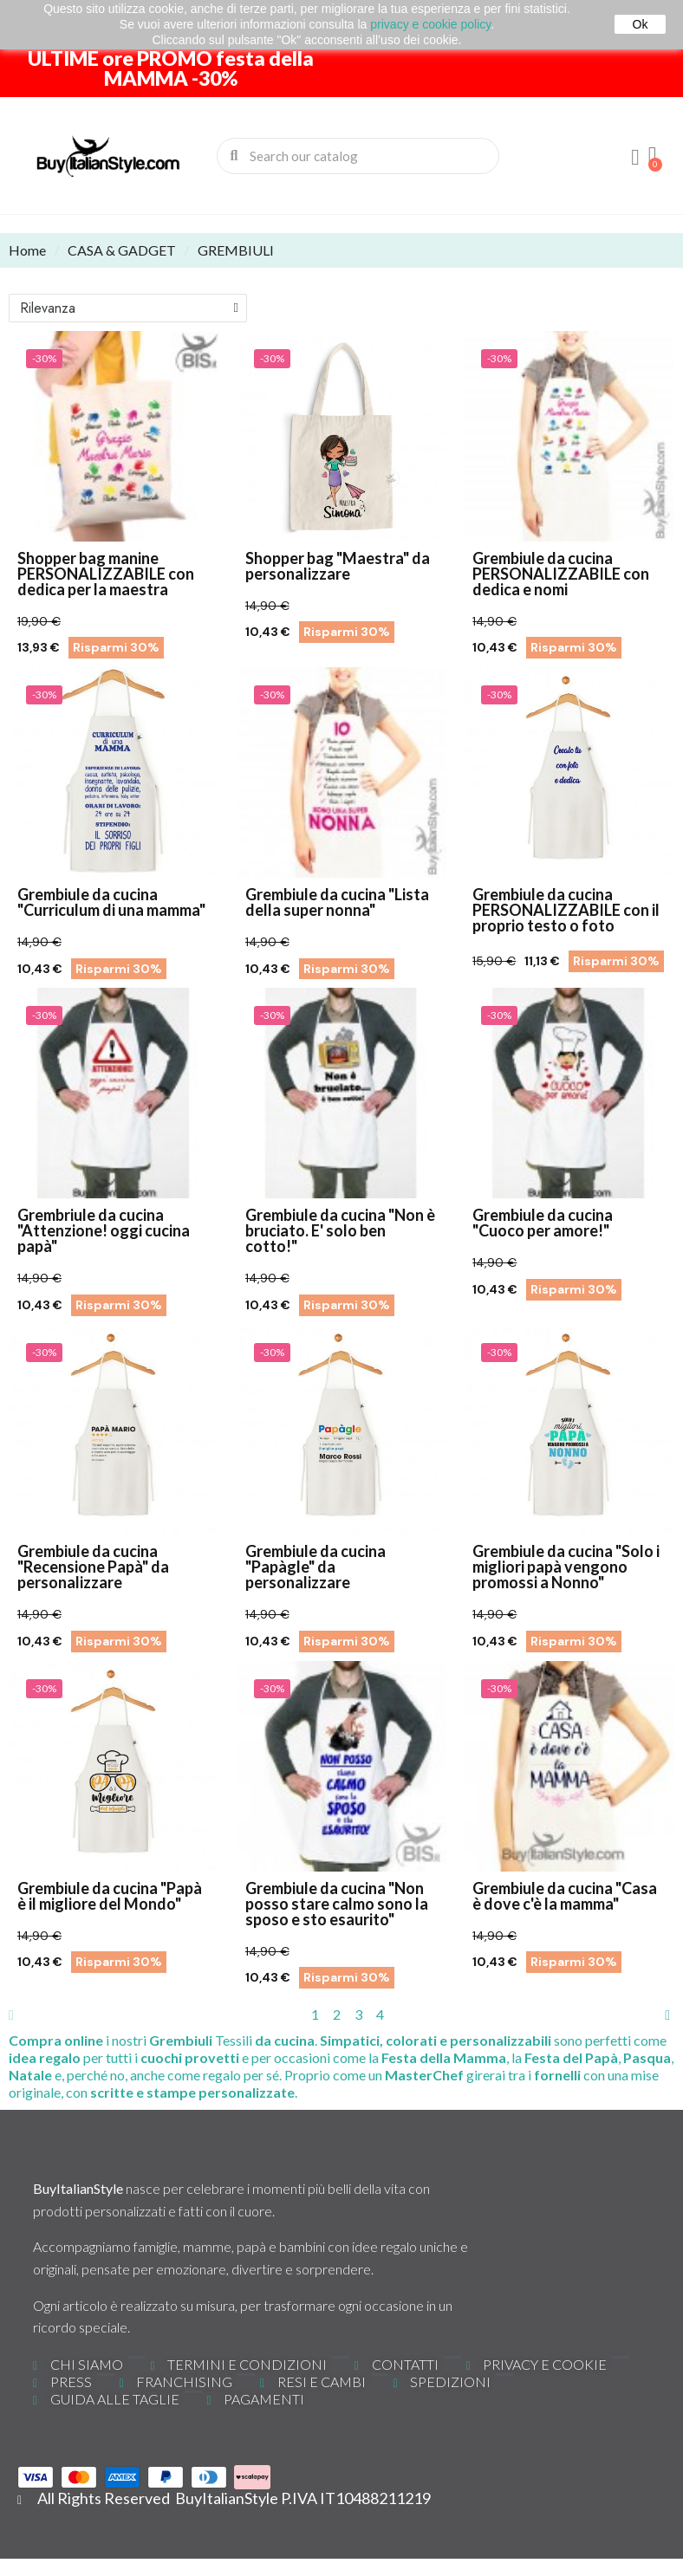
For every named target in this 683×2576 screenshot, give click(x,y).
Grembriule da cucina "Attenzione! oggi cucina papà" (103, 1230)
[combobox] (359, 156)
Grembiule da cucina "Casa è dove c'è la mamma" (564, 1895)
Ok (640, 24)
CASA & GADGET (122, 250)
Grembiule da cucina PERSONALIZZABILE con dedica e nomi (560, 573)
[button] (653, 156)
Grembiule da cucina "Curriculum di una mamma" (111, 902)
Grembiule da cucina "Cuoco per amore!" (542, 1222)
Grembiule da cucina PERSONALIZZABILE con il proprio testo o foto (566, 910)
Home (27, 250)
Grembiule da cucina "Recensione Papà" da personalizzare (93, 1566)
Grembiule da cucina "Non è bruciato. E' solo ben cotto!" (340, 1230)
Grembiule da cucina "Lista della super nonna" (337, 902)
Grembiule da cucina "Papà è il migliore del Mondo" (109, 1895)
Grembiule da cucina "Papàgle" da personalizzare (315, 1566)
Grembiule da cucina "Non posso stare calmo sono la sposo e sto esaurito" (336, 1903)
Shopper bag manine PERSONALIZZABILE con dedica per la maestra (105, 573)
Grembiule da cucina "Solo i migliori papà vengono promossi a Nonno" (566, 1566)
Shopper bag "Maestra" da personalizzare (337, 565)
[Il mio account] (635, 157)
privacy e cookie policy (430, 24)
